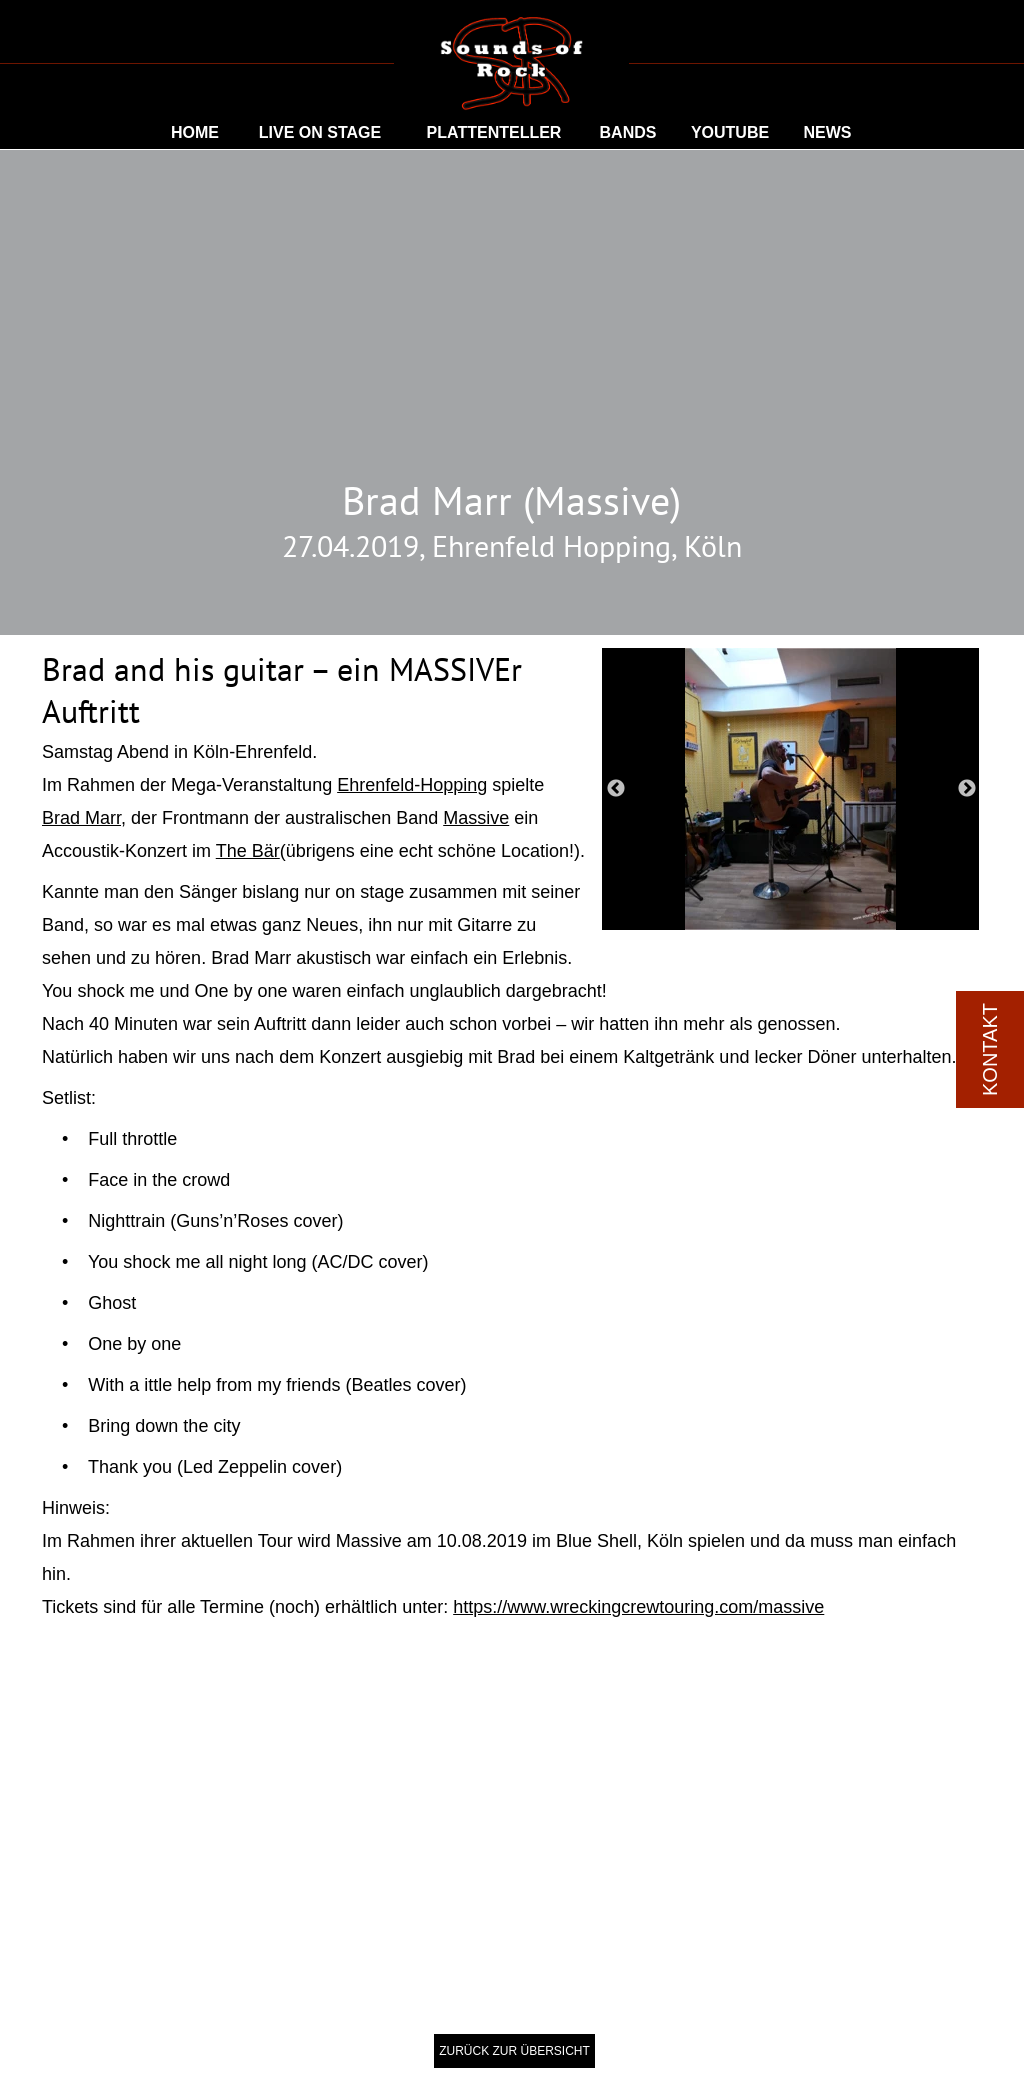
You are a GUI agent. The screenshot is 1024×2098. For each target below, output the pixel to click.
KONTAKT (990, 1049)
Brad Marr (81, 818)
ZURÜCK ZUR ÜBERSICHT (514, 2051)
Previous (616, 789)
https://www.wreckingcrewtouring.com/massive (638, 1607)
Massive (476, 818)
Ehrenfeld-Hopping (412, 785)
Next (967, 789)
